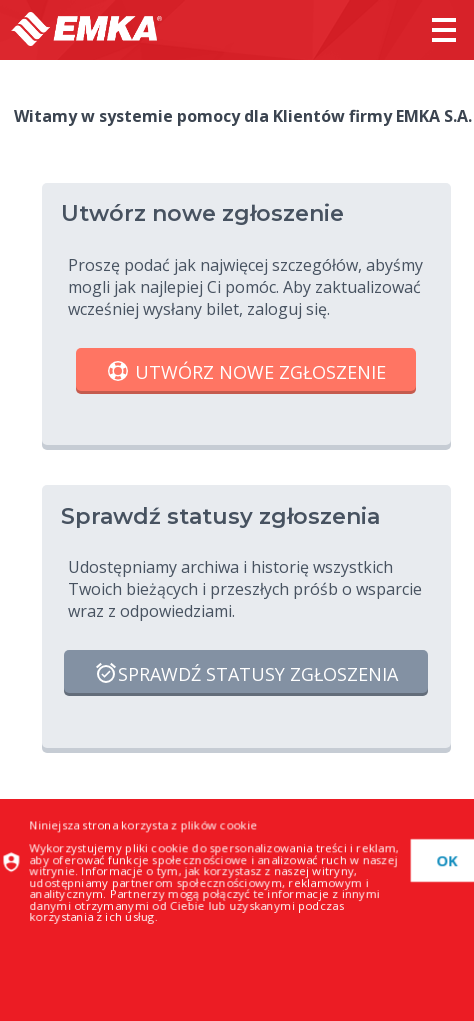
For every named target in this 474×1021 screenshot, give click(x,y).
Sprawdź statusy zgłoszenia (246, 675)
